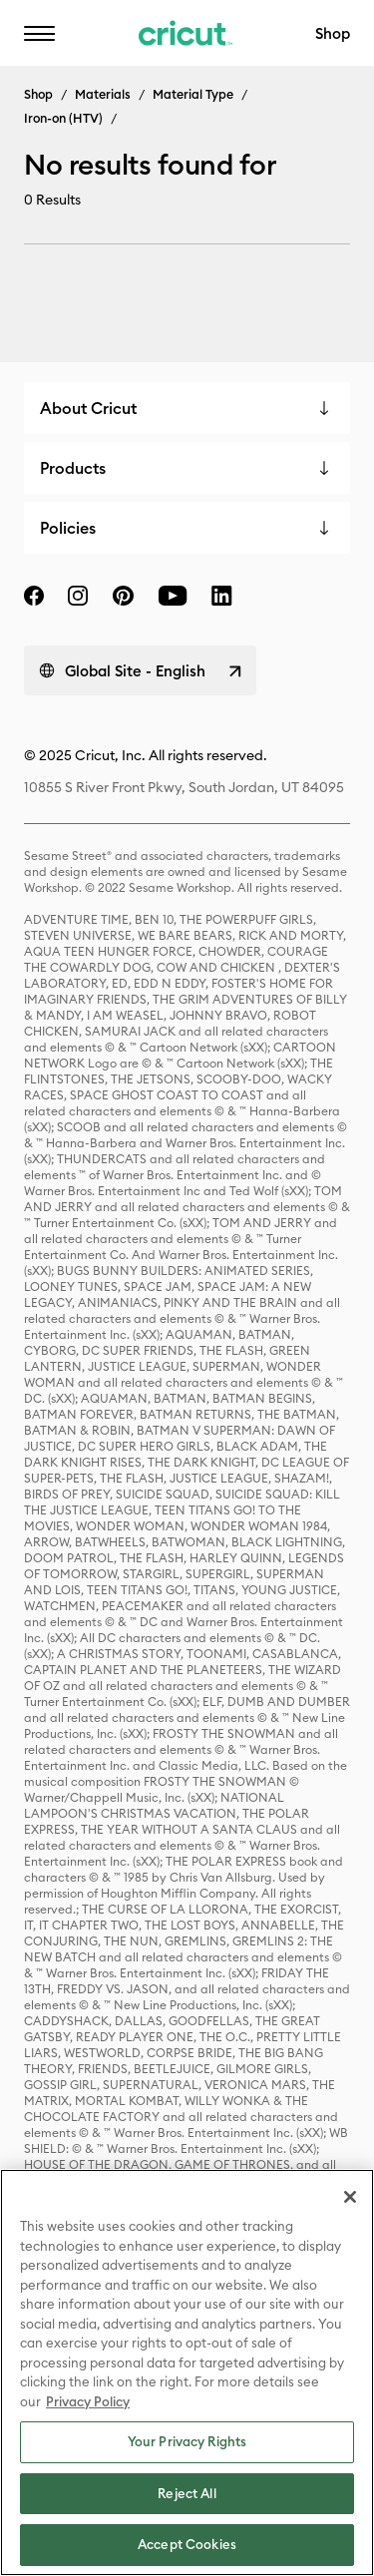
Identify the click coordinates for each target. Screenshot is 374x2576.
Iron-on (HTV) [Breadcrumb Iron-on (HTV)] (63, 118)
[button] (39, 33)
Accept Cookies (187, 2544)
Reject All (186, 2493)
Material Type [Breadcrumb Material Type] (193, 94)
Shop (332, 33)
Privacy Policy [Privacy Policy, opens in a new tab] (88, 2401)
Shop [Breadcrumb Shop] (38, 94)
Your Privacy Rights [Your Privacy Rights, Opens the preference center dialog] (187, 2441)
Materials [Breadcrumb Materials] (103, 94)
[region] (187, 2372)
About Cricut (88, 408)
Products (73, 468)
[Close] (350, 2197)
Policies (68, 528)
